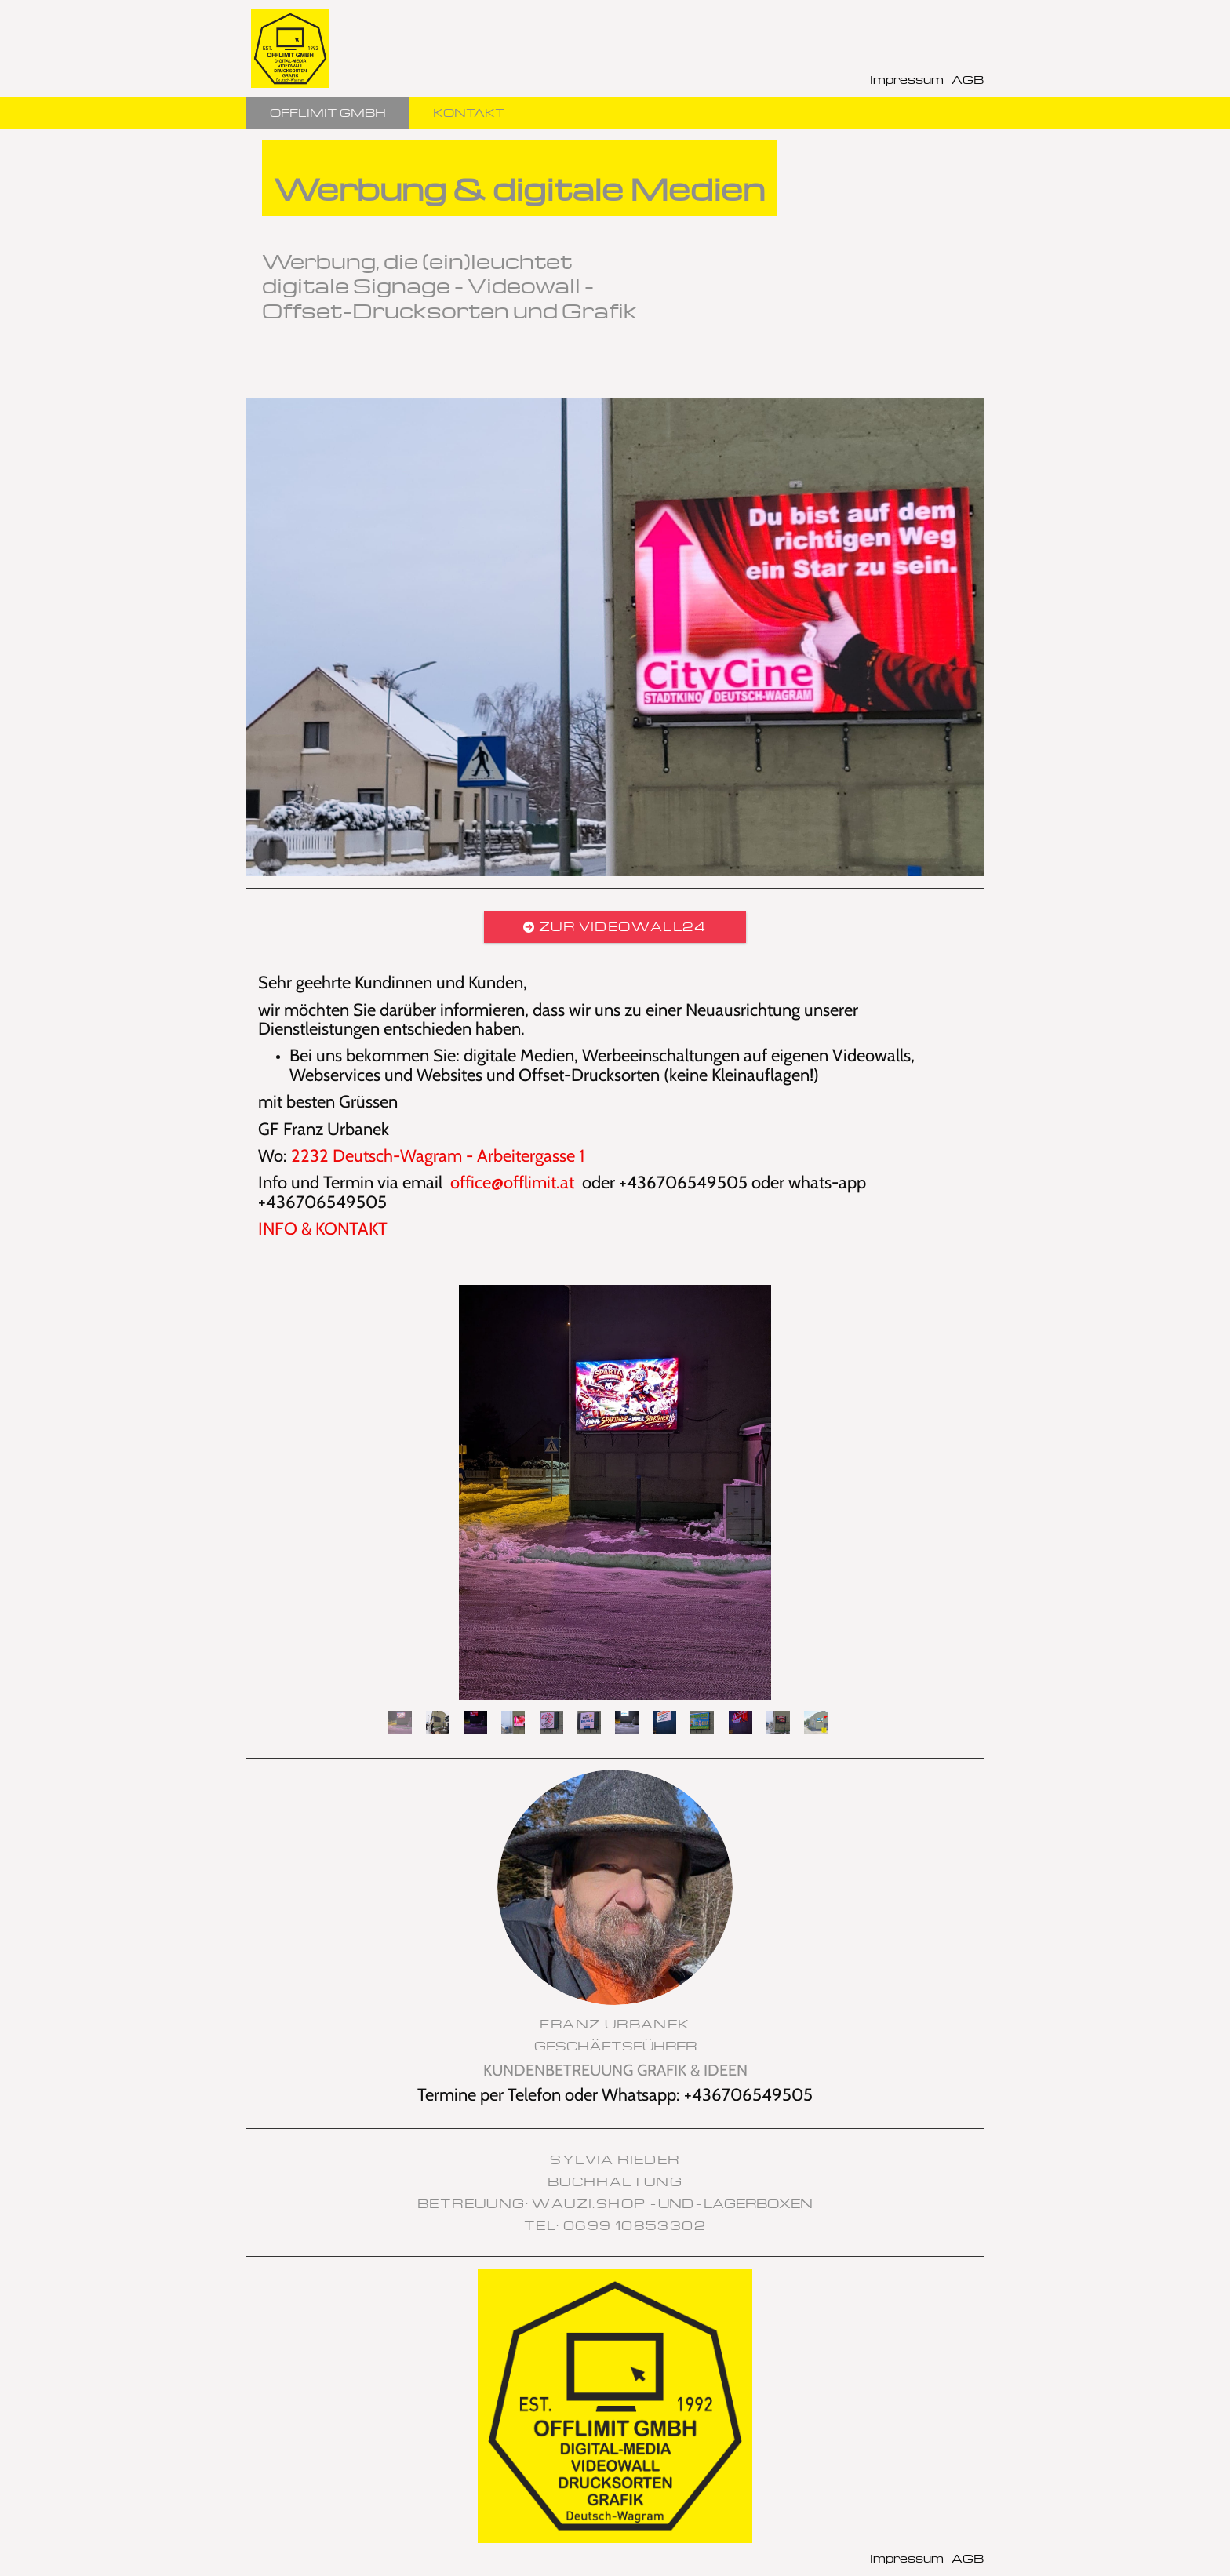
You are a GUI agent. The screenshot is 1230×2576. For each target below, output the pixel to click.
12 (816, 1722)
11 (778, 1722)
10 (740, 1722)
